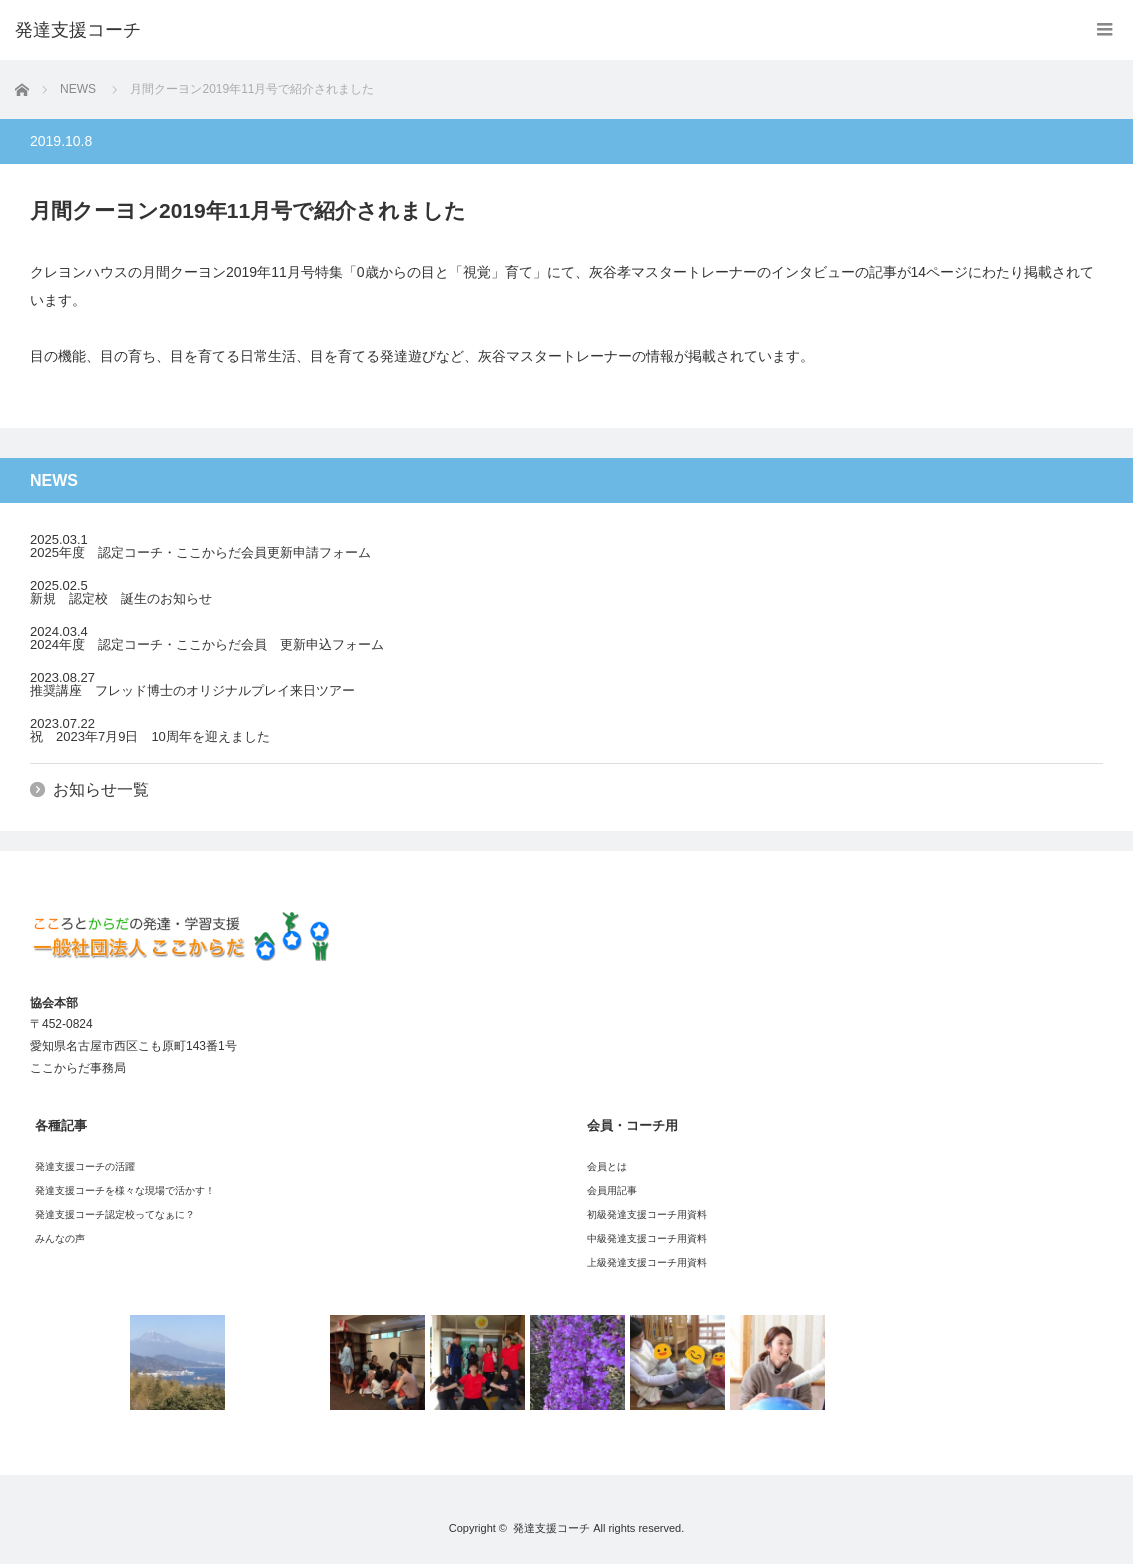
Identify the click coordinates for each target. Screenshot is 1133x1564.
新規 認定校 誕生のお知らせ (121, 598)
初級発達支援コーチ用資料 (647, 1214)
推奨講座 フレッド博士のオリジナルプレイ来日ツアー (192, 690)
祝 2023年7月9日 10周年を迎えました (150, 736)
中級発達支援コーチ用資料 (647, 1238)
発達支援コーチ (551, 1528)
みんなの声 (60, 1238)
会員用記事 (612, 1190)
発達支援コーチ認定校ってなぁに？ (115, 1214)
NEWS (78, 89)
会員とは (607, 1166)
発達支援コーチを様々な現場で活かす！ (125, 1190)
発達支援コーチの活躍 (85, 1166)
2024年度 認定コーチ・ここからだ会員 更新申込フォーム (207, 644)
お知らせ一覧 (101, 789)
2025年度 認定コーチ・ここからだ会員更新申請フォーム (200, 552)
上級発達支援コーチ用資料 (647, 1262)
